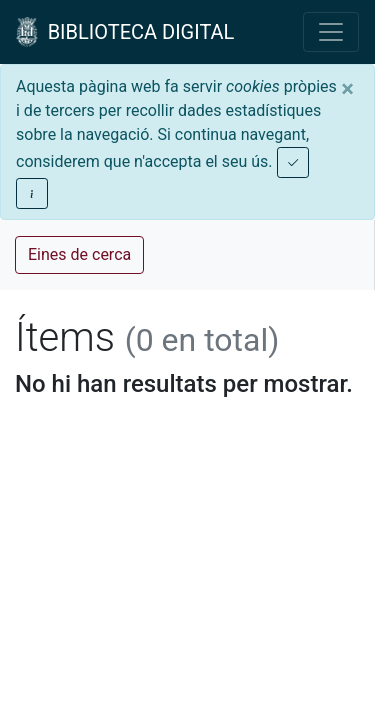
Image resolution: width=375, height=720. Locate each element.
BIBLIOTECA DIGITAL (125, 32)
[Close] (347, 89)
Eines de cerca (79, 254)
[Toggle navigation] (331, 32)
